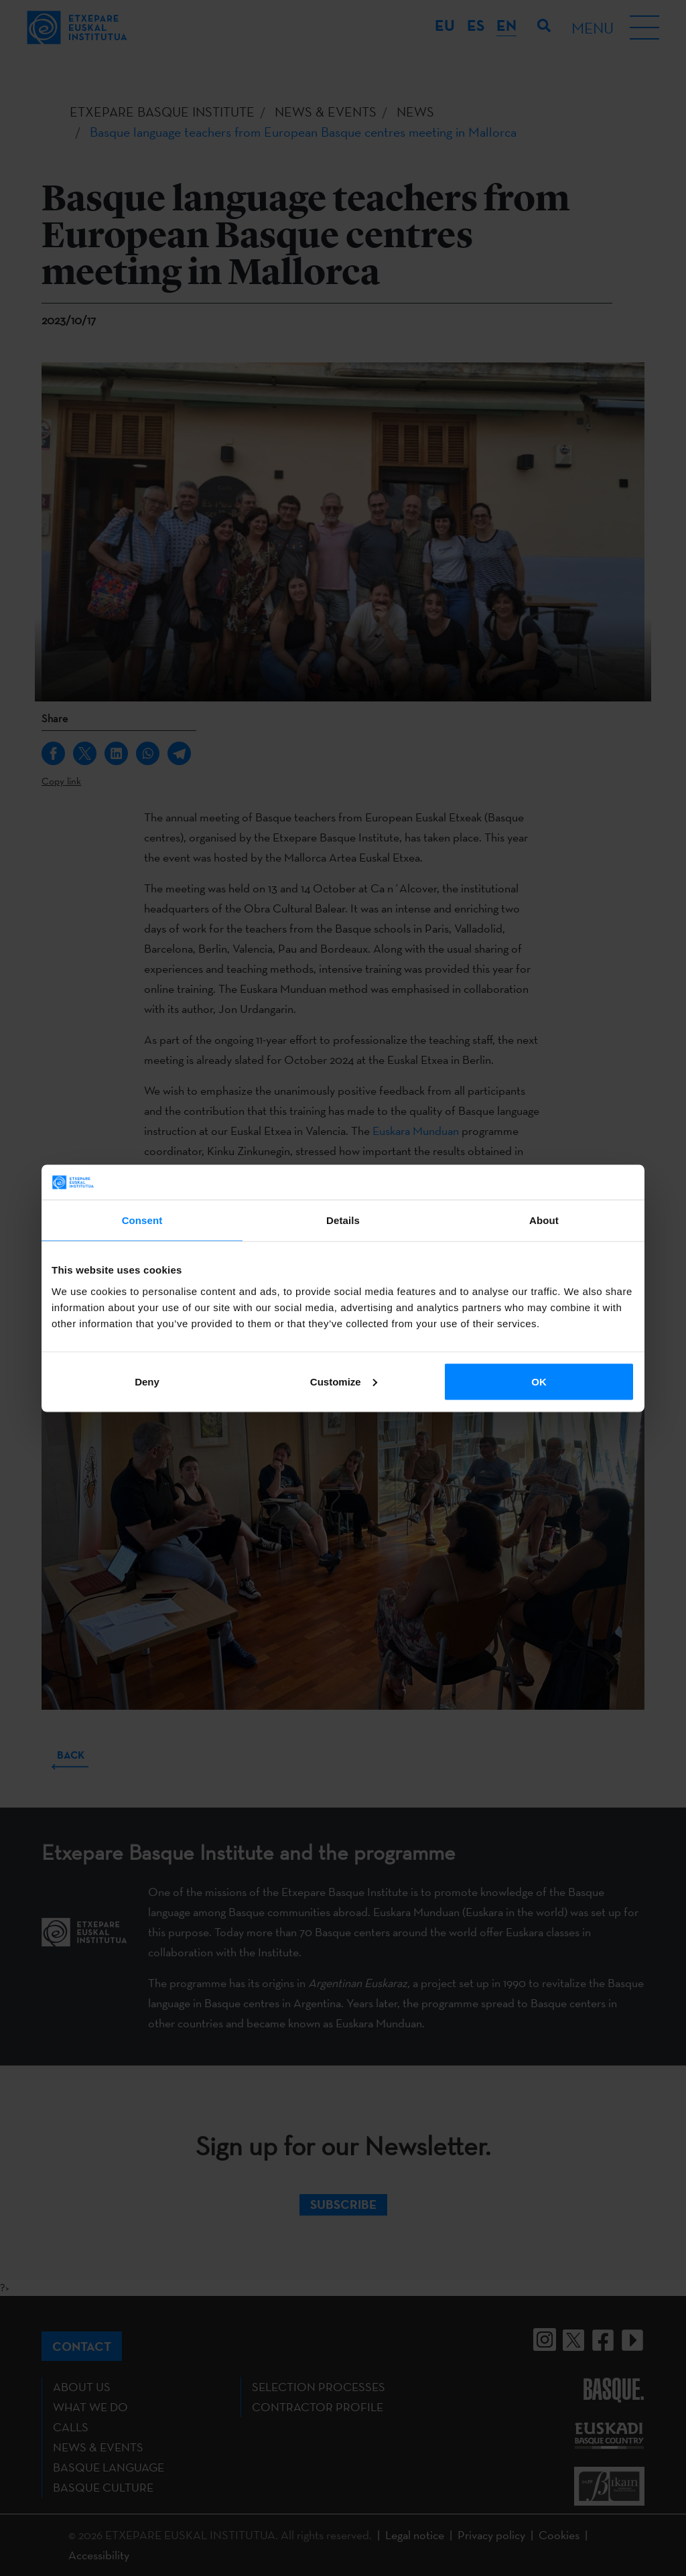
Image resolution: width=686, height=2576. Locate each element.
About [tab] (544, 1220)
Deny (147, 1381)
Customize (343, 1381)
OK (539, 1381)
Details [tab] (343, 1220)
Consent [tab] (142, 1220)
